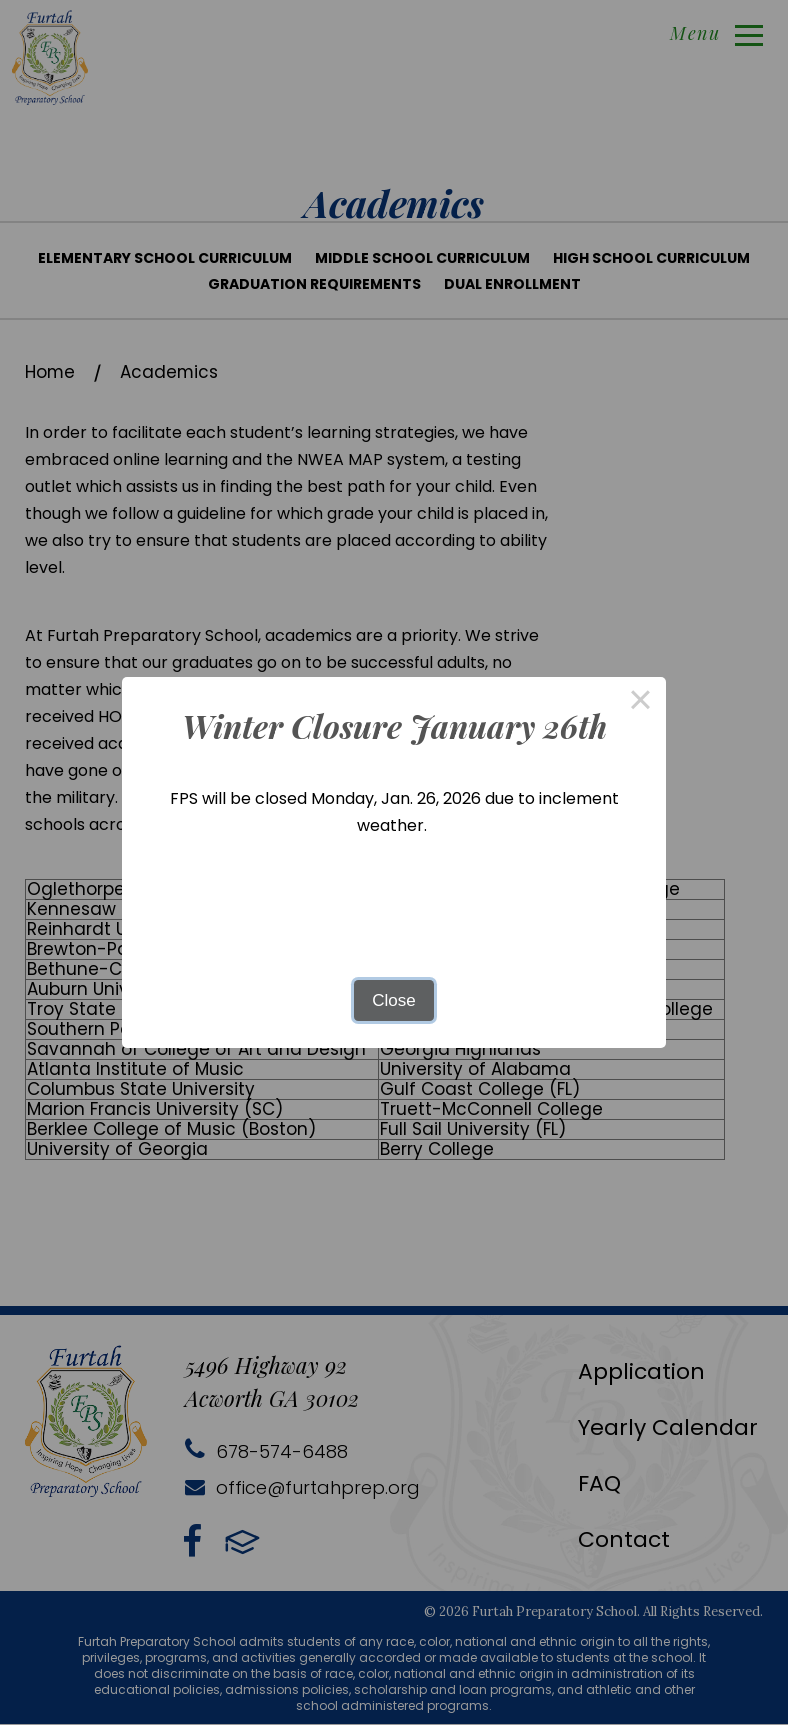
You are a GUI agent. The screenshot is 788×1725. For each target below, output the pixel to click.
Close (393, 1000)
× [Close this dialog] (641, 702)
